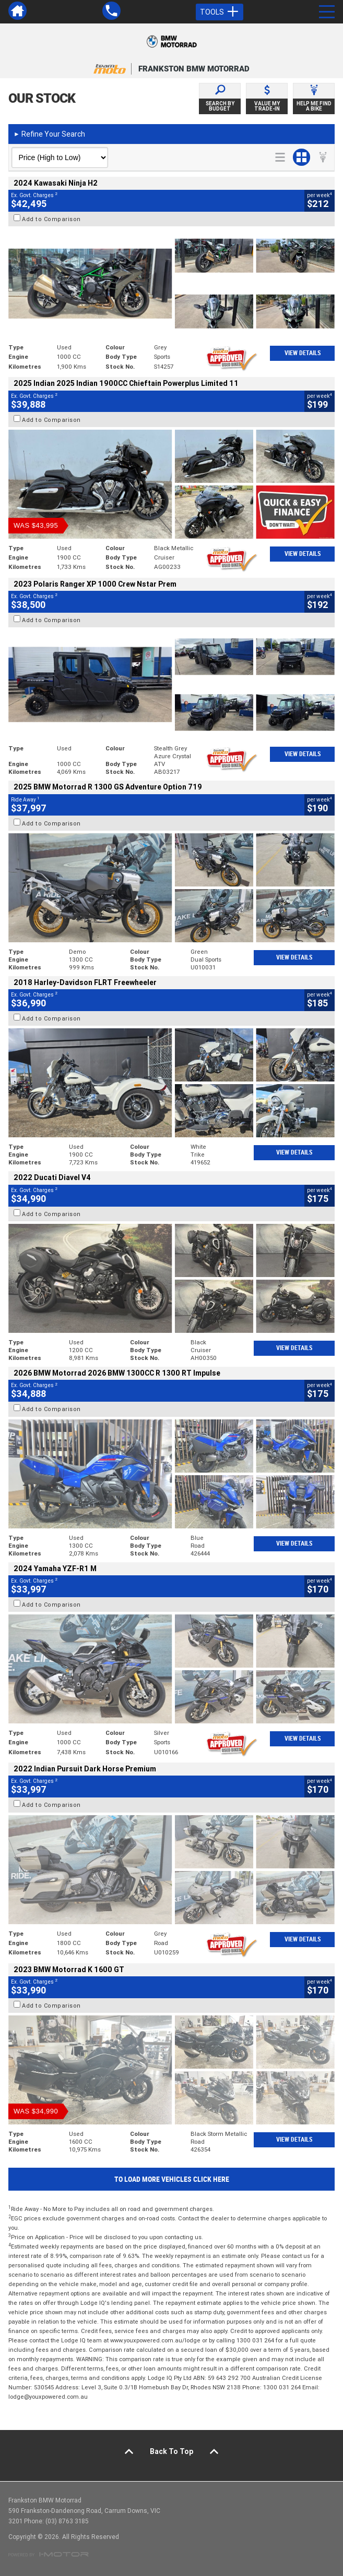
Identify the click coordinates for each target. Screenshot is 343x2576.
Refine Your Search (49, 134)
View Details (303, 353)
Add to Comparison (51, 219)
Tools (219, 12)
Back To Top (171, 2451)
